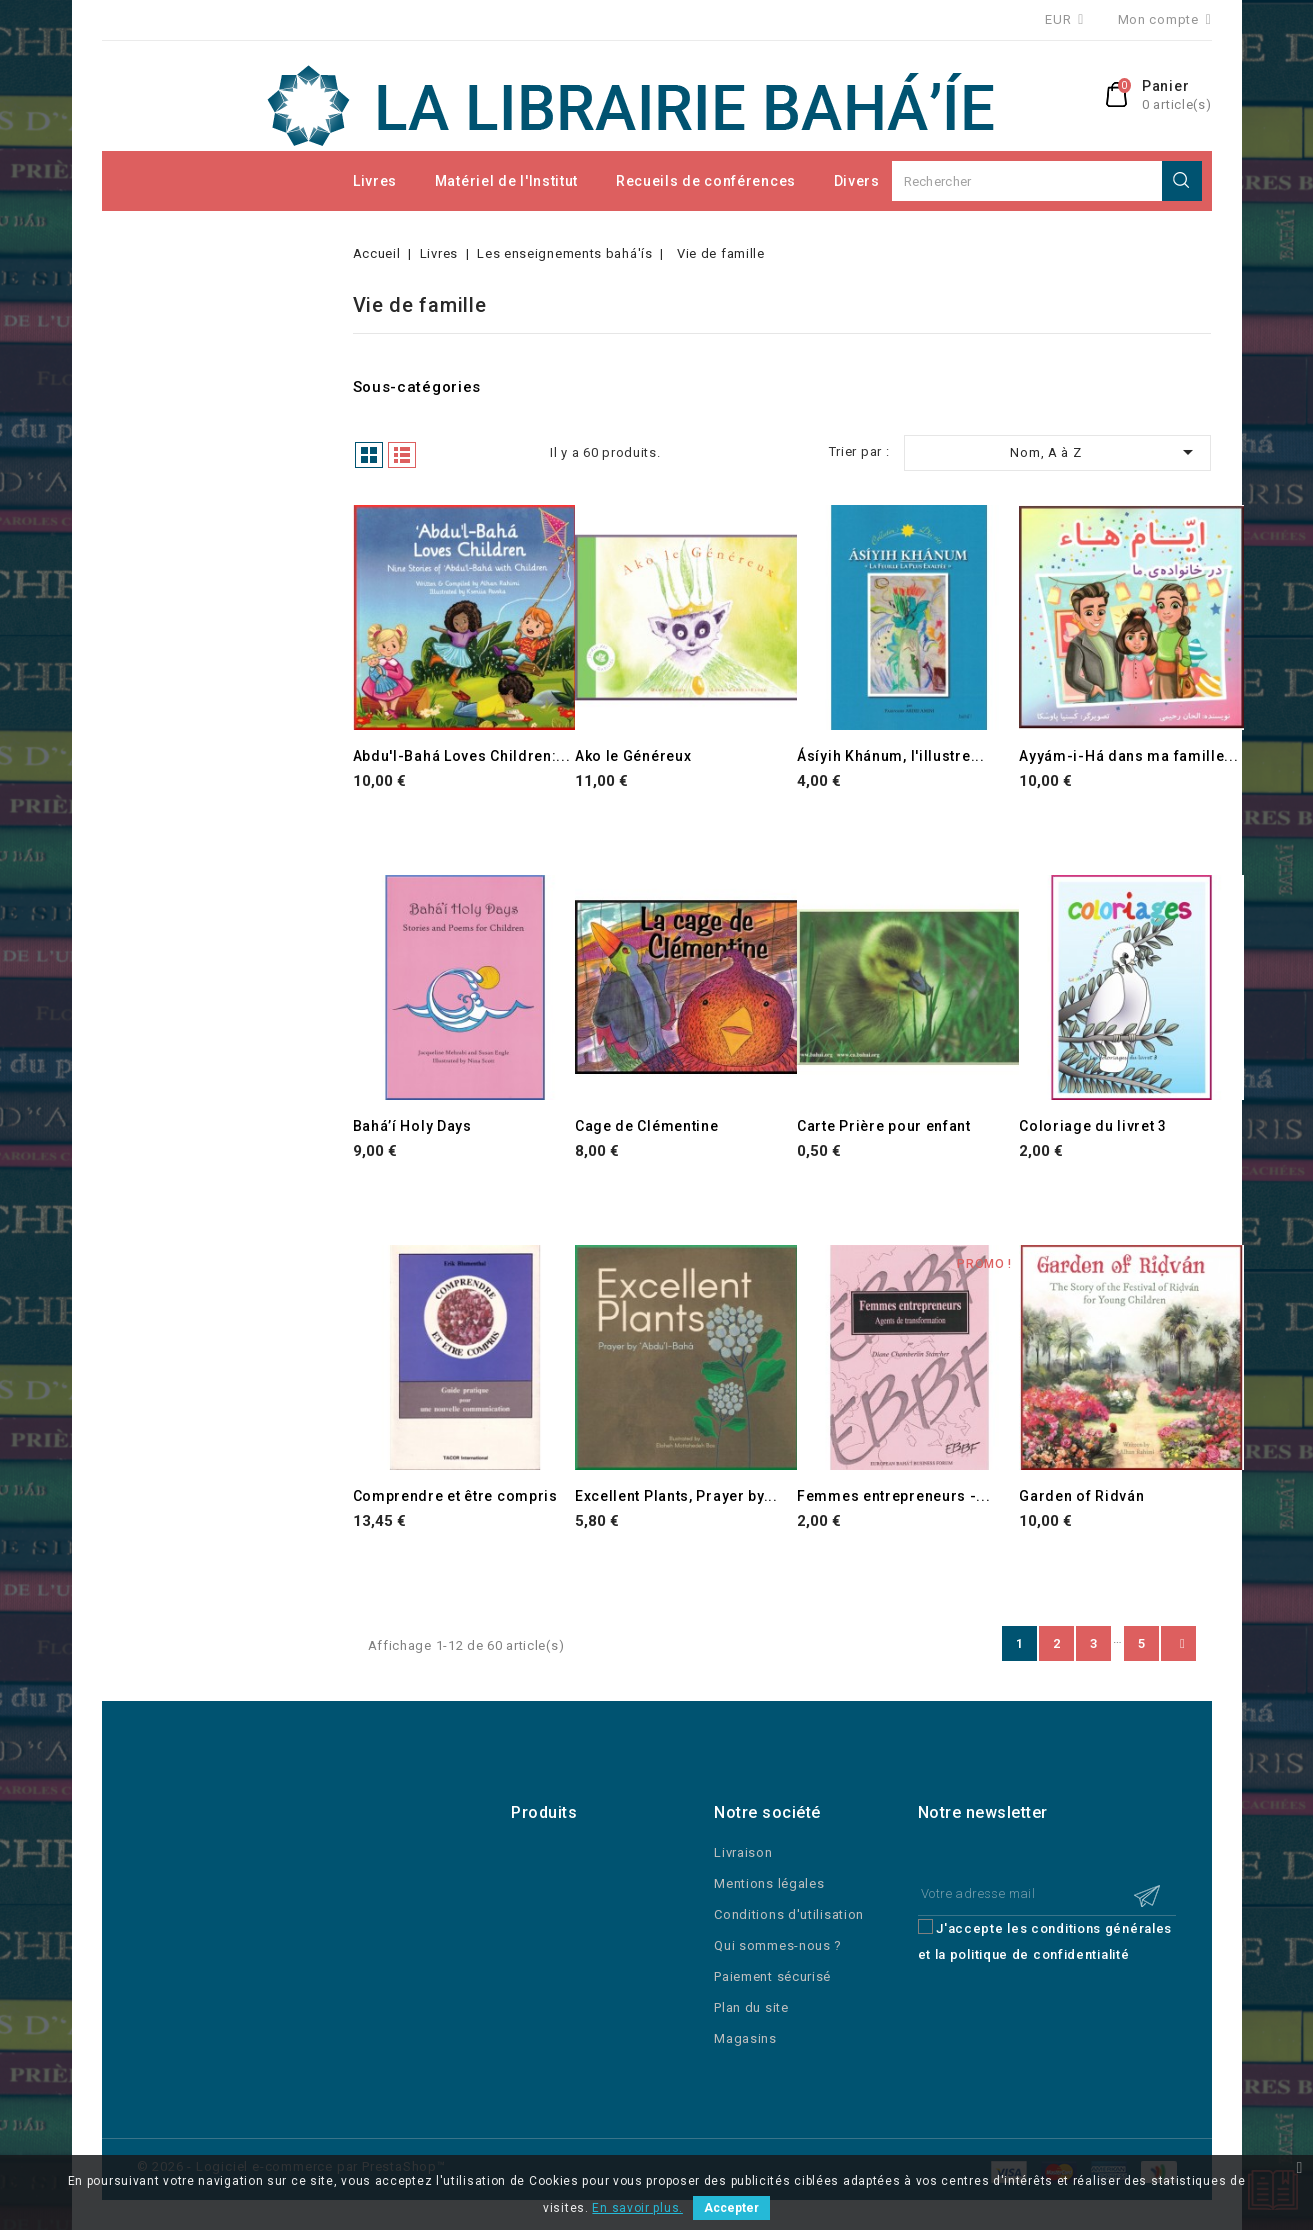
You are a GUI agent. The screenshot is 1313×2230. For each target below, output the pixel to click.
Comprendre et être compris (455, 1496)
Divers (857, 181)
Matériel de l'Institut (506, 181)
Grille (369, 455)
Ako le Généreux (633, 756)
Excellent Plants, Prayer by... (676, 1496)
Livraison (743, 1852)
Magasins (745, 2038)
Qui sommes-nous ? (778, 1945)
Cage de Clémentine (647, 1126)
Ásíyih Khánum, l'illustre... (891, 756)
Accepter (731, 2208)
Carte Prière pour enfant (884, 1126)
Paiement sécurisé (772, 1976)
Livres (375, 181)
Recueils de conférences (706, 181)
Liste (402, 455)
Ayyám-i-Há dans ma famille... (1128, 756)
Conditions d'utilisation (789, 1914)
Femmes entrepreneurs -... (894, 1496)
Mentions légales (769, 1883)
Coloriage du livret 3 (1093, 1126)
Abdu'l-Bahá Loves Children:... (462, 756)
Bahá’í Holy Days (412, 1126)
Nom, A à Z (1105, 452)
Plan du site (751, 2007)
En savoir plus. (637, 2208)
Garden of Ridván (1081, 1496)
